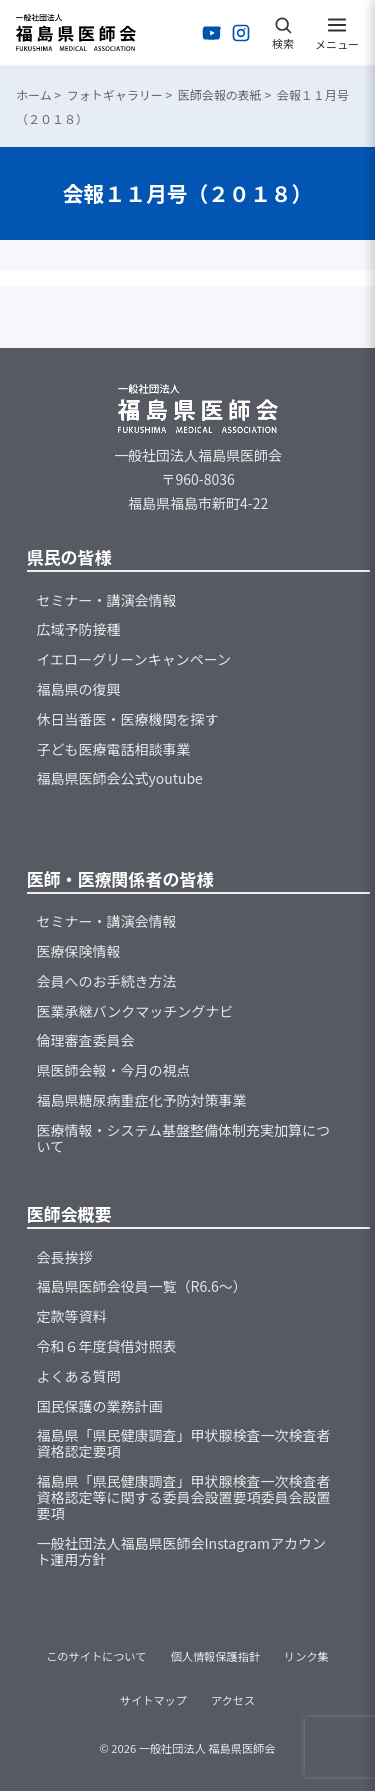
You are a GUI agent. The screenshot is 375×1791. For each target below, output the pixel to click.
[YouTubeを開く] (212, 33)
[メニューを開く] (337, 33)
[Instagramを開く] (241, 33)
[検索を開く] (283, 33)
